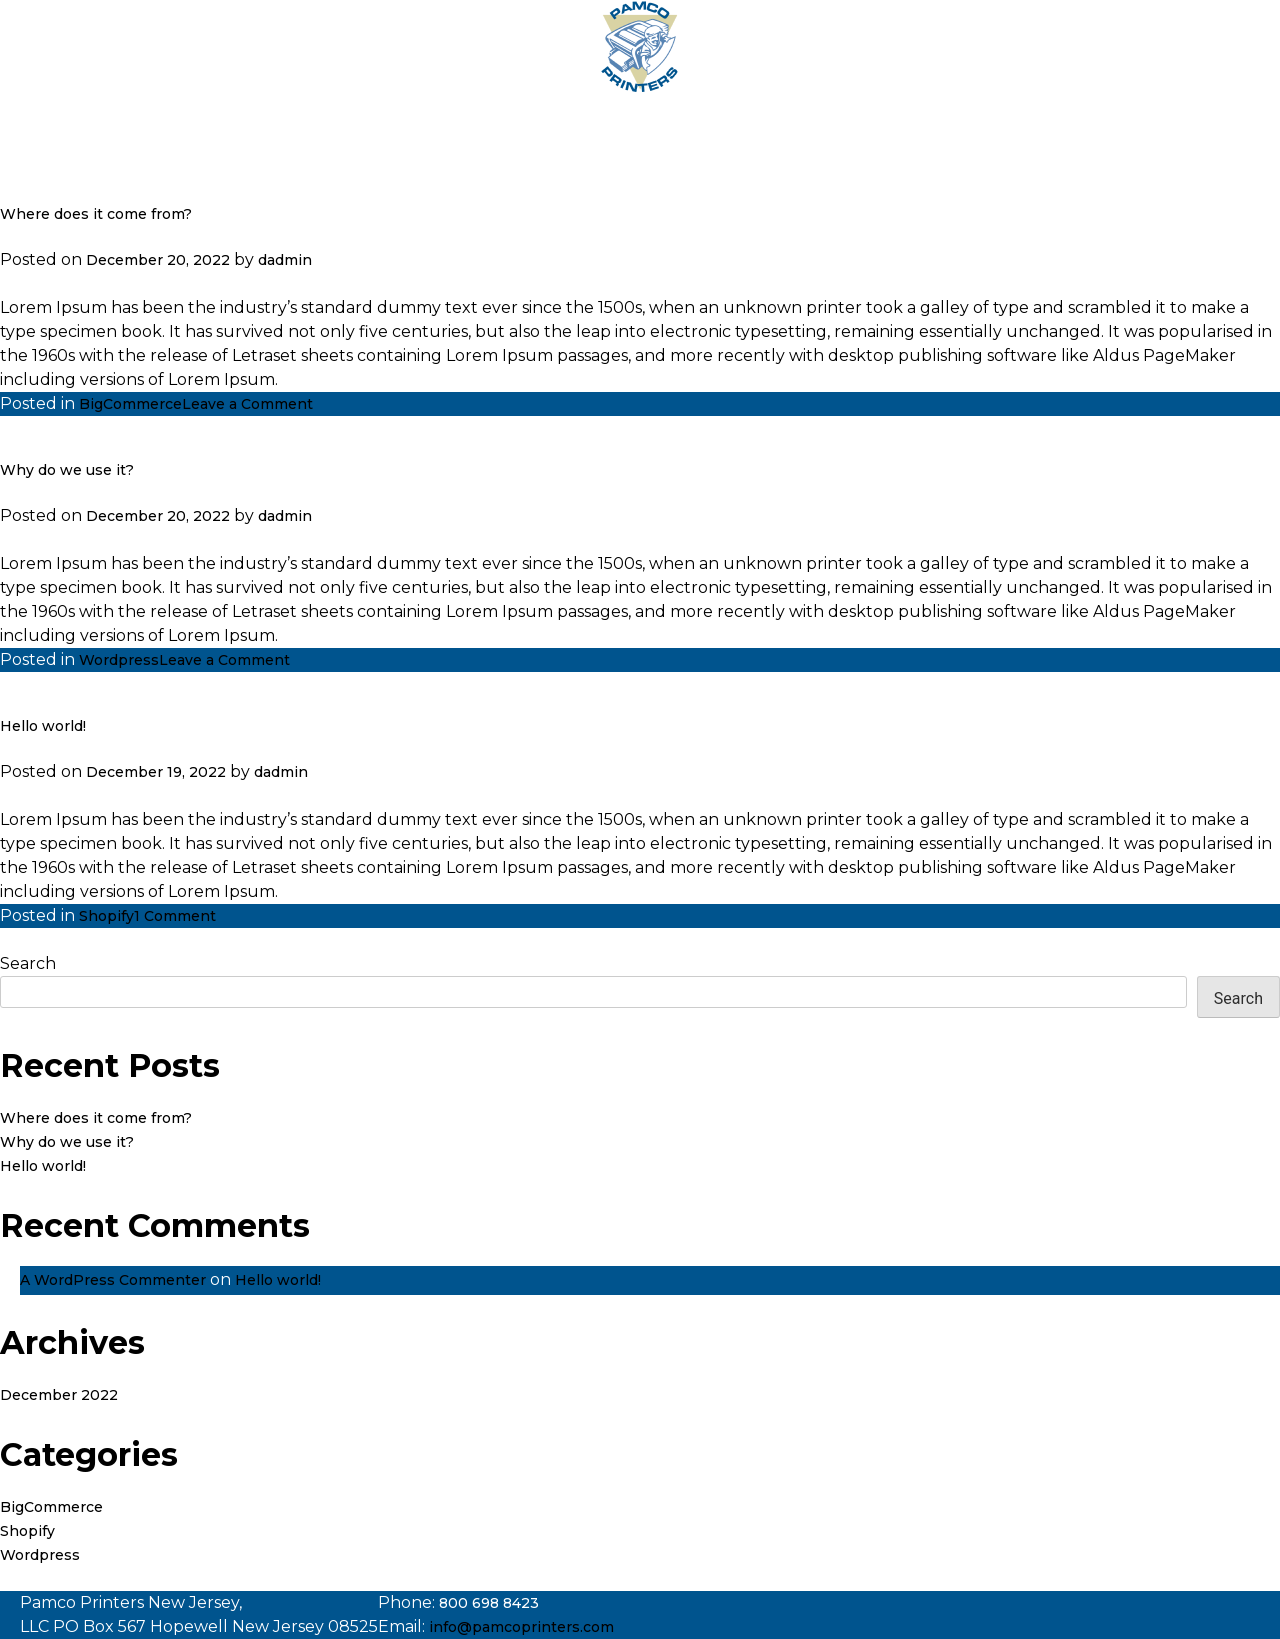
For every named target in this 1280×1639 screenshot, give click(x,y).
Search (28, 963)
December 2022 (59, 1395)
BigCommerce (130, 404)
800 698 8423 (489, 1603)
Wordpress (119, 660)
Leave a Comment (247, 404)
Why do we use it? (67, 470)
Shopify (106, 916)
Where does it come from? (96, 214)
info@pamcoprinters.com (521, 1627)
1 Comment (175, 916)
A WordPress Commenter (113, 1280)
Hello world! (43, 726)
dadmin (285, 260)
